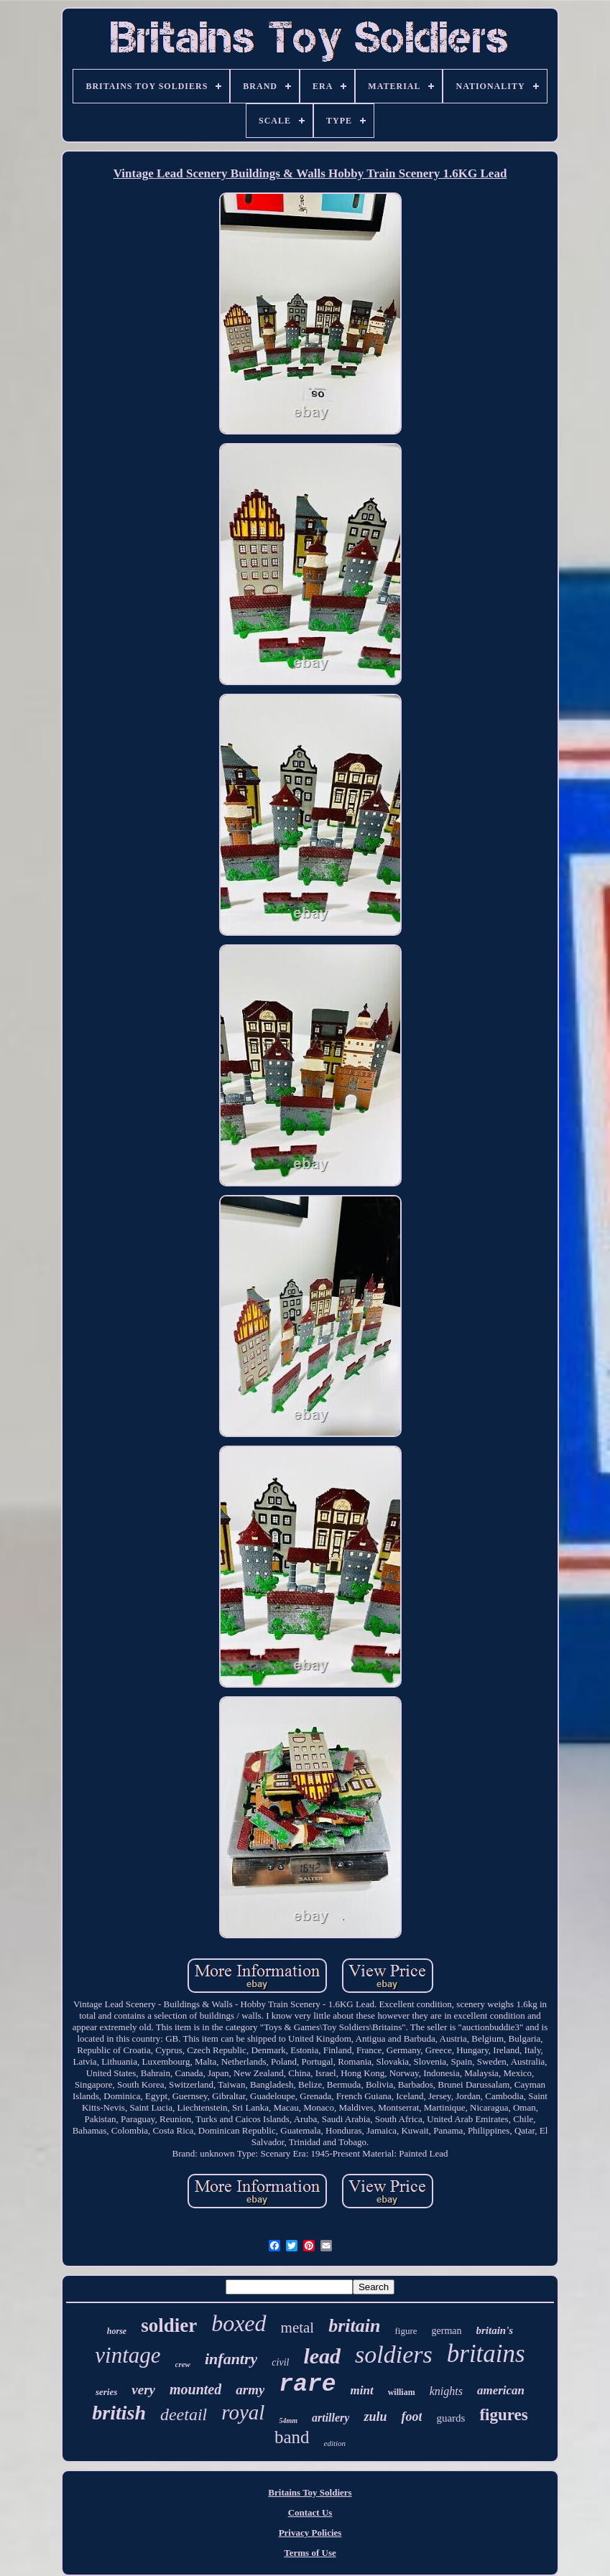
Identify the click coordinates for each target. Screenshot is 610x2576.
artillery (330, 2418)
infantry (231, 2359)
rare (307, 2384)
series (106, 2391)
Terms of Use (310, 2552)
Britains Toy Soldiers (309, 2492)
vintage (127, 2355)
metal (298, 2327)
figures (503, 2415)
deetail (183, 2414)
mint (362, 2390)
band (292, 2437)
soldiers (394, 2354)
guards (450, 2418)
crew (182, 2364)
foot (411, 2416)
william (401, 2392)
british (119, 2412)
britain (354, 2325)
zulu (375, 2416)
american (500, 2390)
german (447, 2330)
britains (486, 2354)
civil (280, 2362)
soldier (169, 2325)
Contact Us (310, 2512)
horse (116, 2331)
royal (242, 2412)
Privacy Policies (310, 2532)
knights (446, 2391)
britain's (495, 2330)
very (143, 2389)
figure (405, 2330)
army (250, 2389)
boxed (238, 2323)
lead (322, 2356)
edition (335, 2443)
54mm (288, 2420)
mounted (195, 2389)
